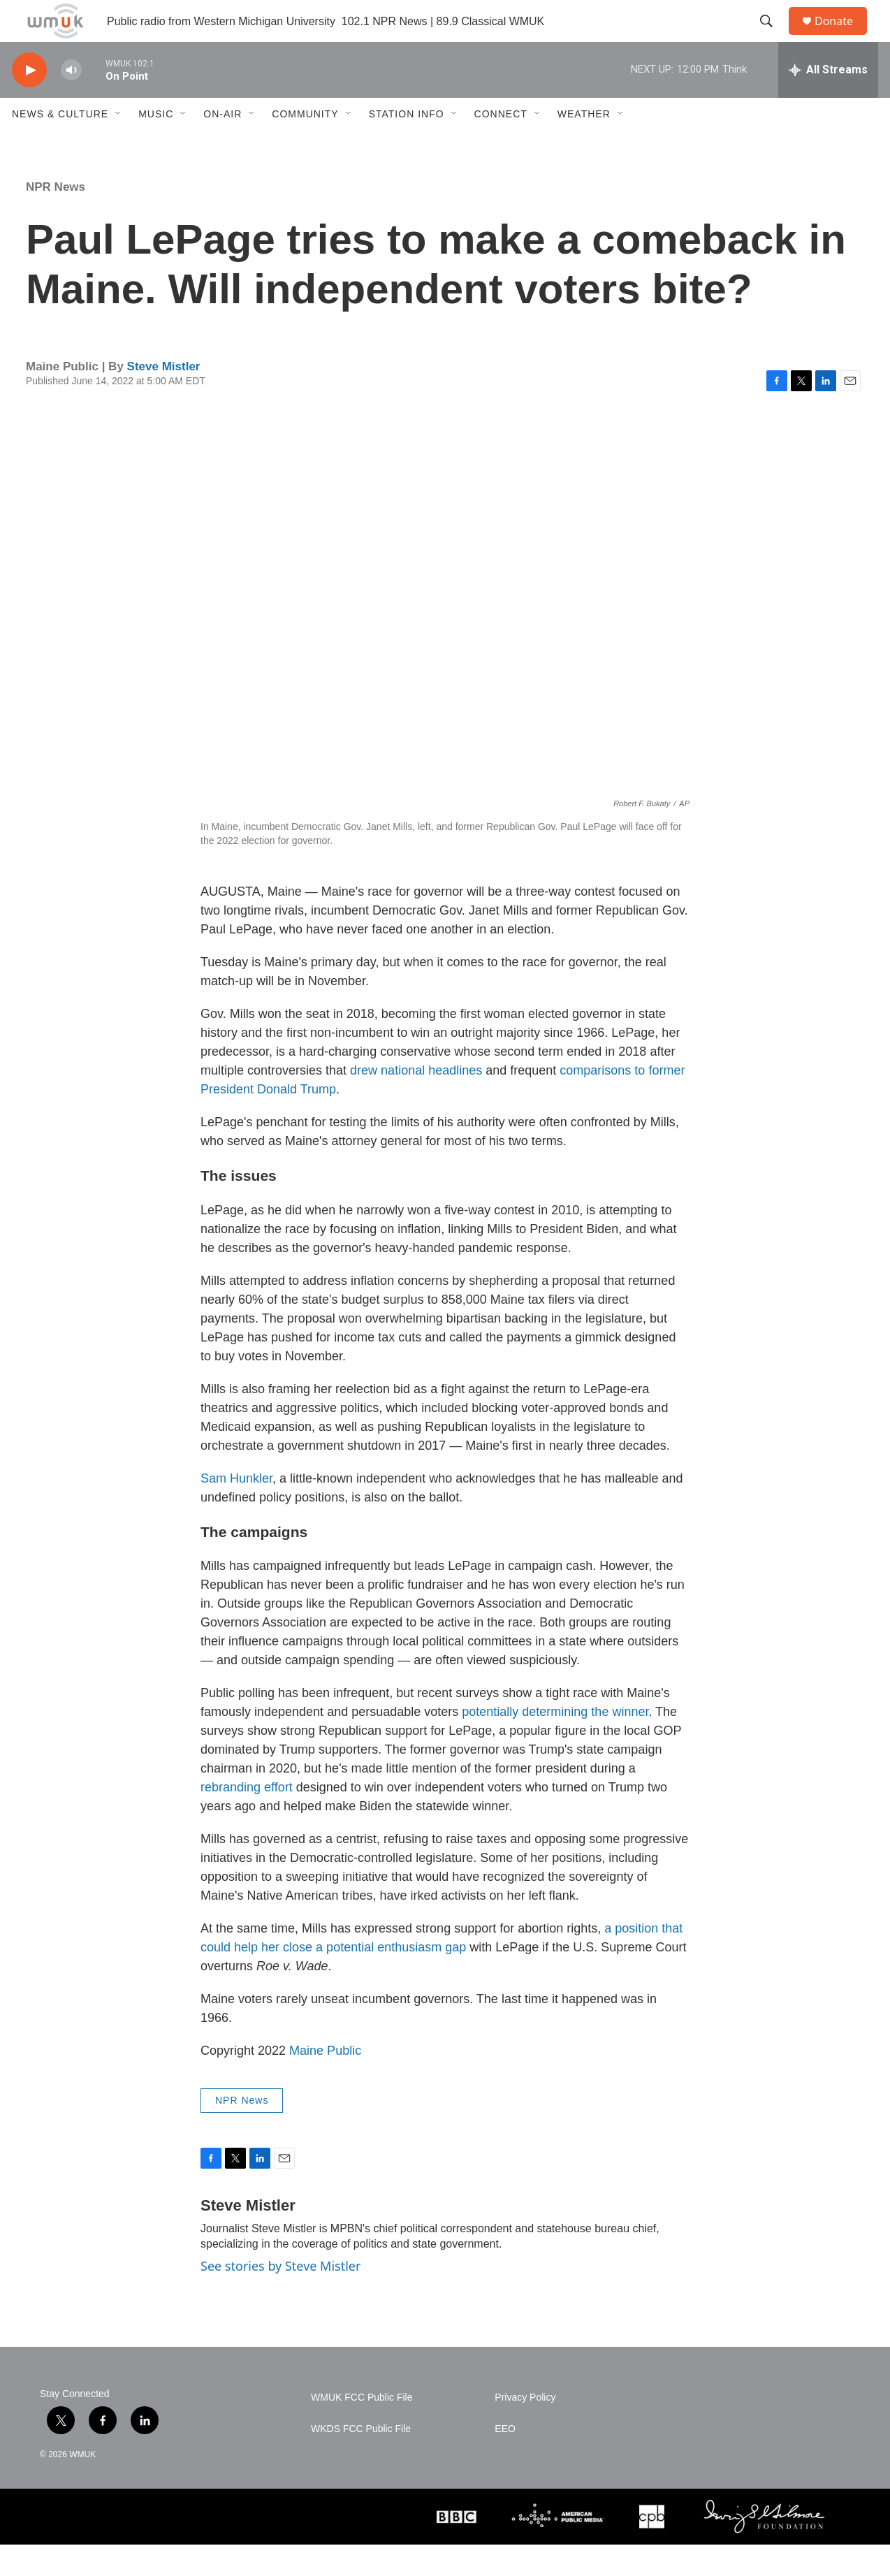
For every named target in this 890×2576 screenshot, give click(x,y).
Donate (842, 36)
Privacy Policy (525, 2429)
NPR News (55, 218)
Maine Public (325, 2082)
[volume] (71, 101)
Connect (500, 145)
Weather (584, 145)
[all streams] (828, 101)
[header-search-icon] (772, 37)
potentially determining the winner (555, 1743)
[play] (29, 102)
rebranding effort (246, 1819)
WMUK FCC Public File (361, 2429)
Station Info (406, 145)
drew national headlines (416, 1102)
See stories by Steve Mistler (280, 2297)
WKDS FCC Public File (361, 2460)
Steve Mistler (163, 398)
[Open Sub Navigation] (118, 145)
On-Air (222, 145)
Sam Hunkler (236, 1510)
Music (155, 145)
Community (305, 145)
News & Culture (60, 145)
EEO (505, 2460)
